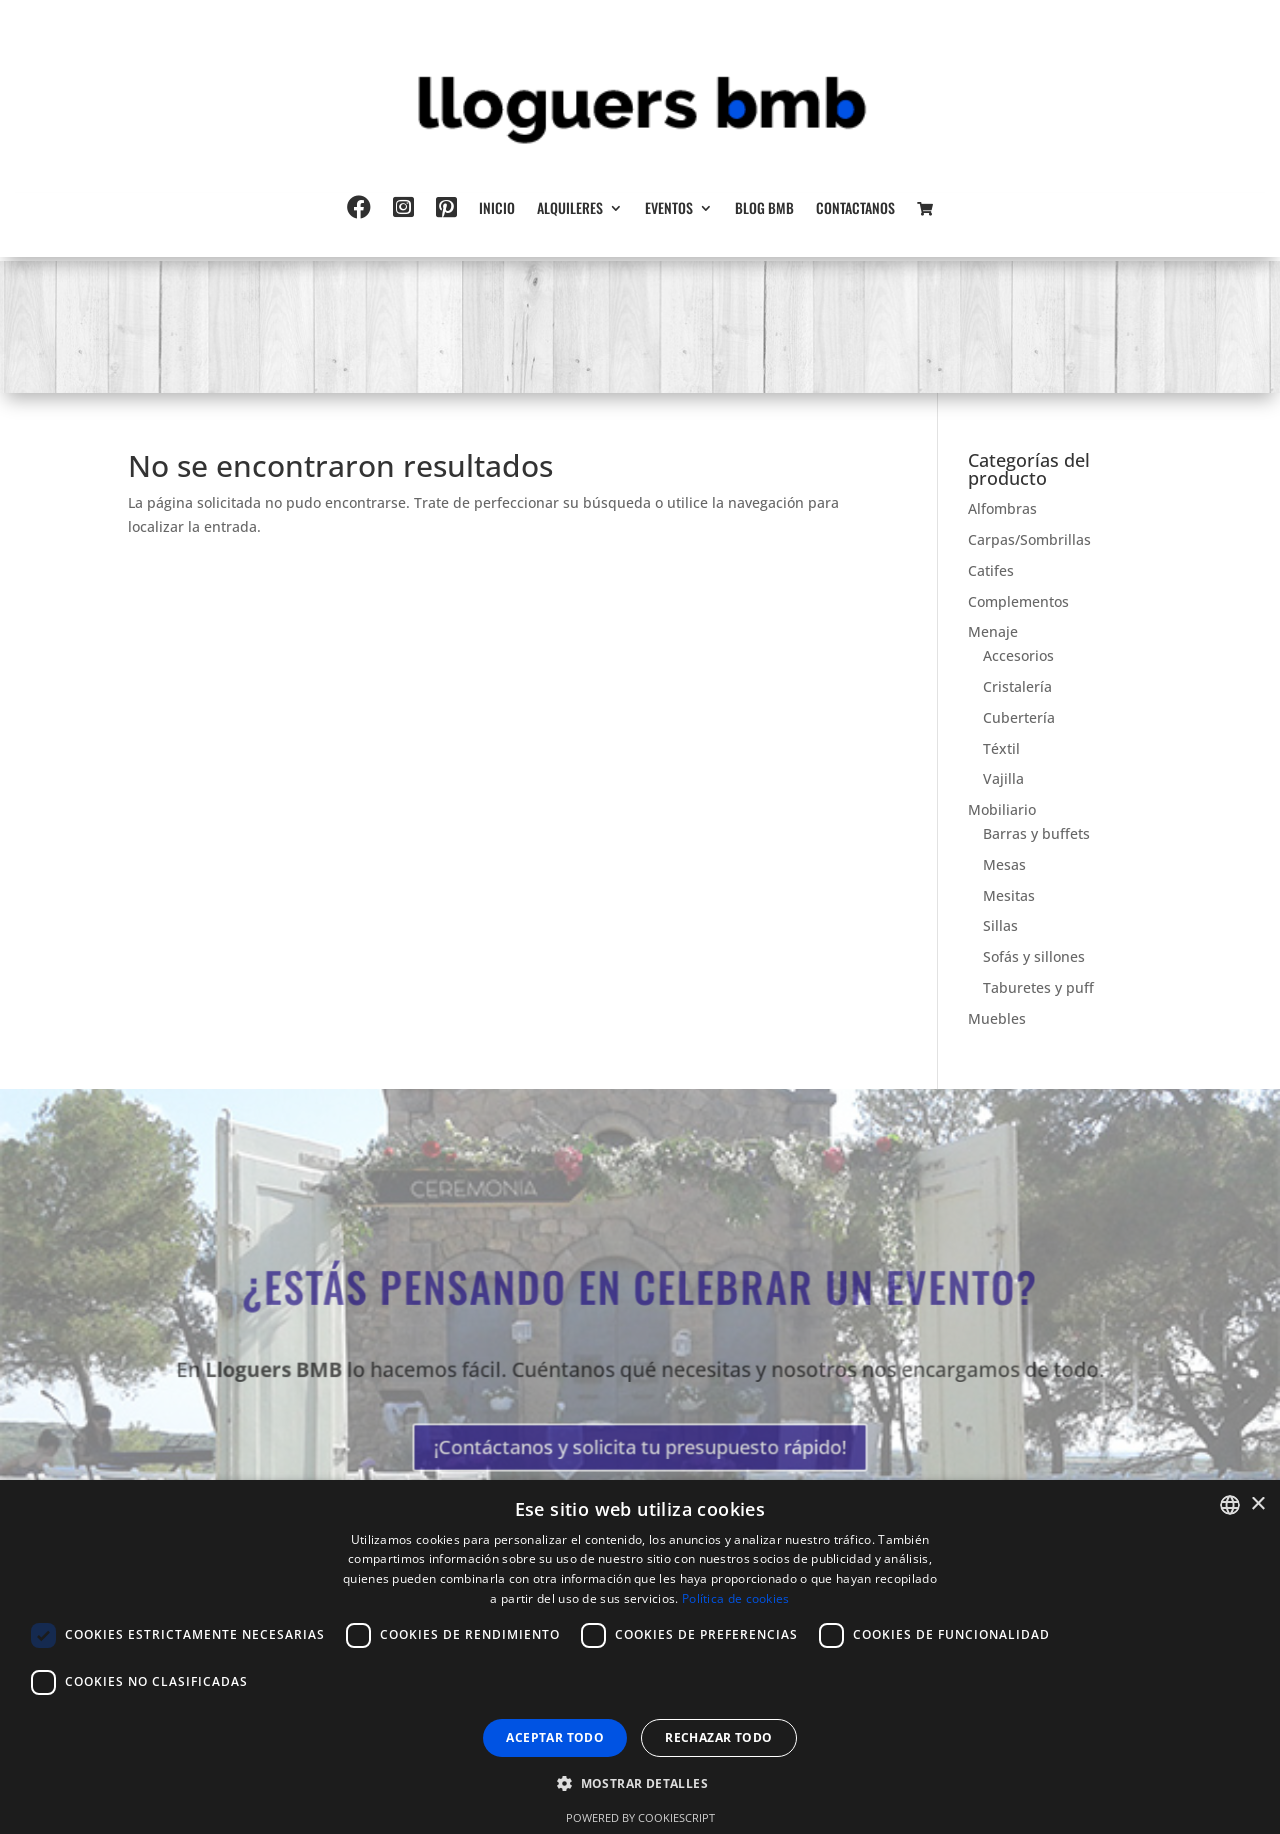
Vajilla (1003, 778)
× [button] (1257, 1504)
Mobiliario (1002, 809)
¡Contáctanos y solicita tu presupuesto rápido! (640, 1441)
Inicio (497, 209)
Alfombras (1002, 508)
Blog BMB (764, 209)
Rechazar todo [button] (718, 1737)
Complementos (1018, 601)
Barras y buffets (1036, 833)
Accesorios (1018, 655)
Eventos (669, 209)
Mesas (1004, 864)
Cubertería (1019, 717)
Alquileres (570, 209)
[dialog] (640, 1657)
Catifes (991, 570)
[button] (640, 1784)
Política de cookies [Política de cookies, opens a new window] (736, 1598)
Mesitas (1009, 895)
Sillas (1000, 925)
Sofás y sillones (1034, 956)
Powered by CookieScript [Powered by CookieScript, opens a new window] (640, 1817)
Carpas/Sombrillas (1029, 539)
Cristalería (1017, 686)
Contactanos (855, 209)
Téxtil (1001, 748)
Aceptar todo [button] (555, 1737)
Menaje (993, 631)
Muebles (997, 1018)
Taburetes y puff (1038, 987)
